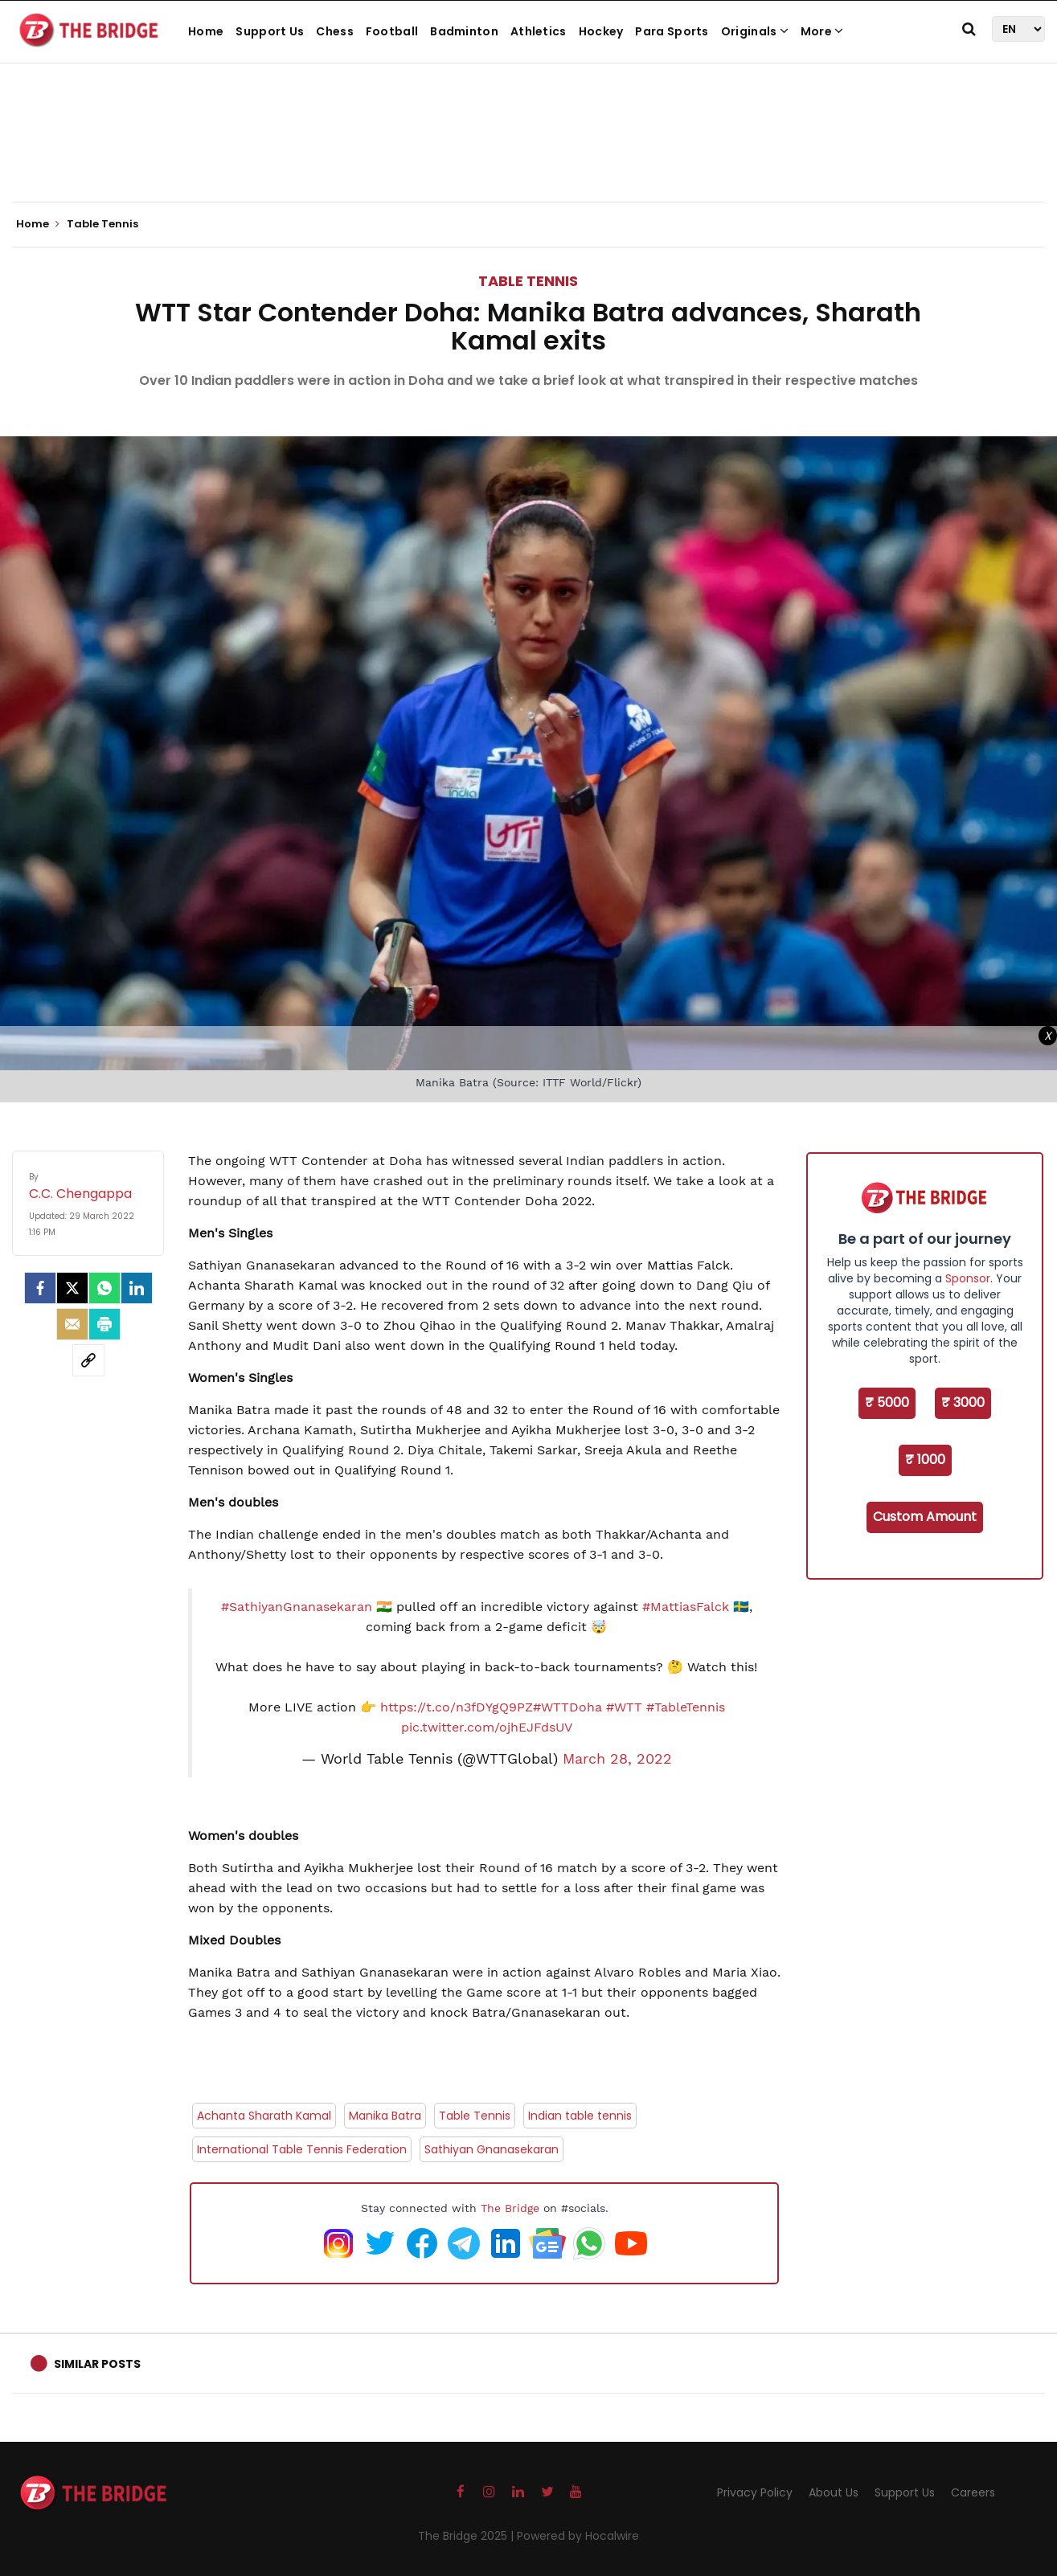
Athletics (538, 31)
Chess (335, 31)
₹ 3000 (963, 1402)
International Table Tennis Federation (302, 2149)
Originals (755, 31)
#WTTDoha (567, 1707)
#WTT (624, 1707)
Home (205, 31)
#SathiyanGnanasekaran (296, 1606)
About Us (833, 2492)
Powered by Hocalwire (578, 2536)
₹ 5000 (887, 1402)
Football (392, 31)
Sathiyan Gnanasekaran (491, 2149)
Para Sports (671, 31)
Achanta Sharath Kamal (264, 2116)
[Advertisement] (528, 152)
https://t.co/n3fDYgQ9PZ (456, 1707)
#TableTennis (685, 1707)
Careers (973, 2492)
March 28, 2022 (617, 1759)
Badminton (464, 31)
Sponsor (967, 1278)
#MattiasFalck (685, 1606)
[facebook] (40, 1288)
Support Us (270, 31)
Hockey (601, 31)
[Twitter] (72, 1288)
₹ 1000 (925, 1459)
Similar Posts (97, 2364)
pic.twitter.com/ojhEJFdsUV (486, 1727)
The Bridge (510, 2208)
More (822, 31)
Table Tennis (528, 281)
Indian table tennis (580, 2116)
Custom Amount (925, 1516)
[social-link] (88, 1360)
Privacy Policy (755, 2492)
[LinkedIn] (137, 1288)
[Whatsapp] (104, 1288)
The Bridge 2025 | (467, 2536)
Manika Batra (385, 2116)
